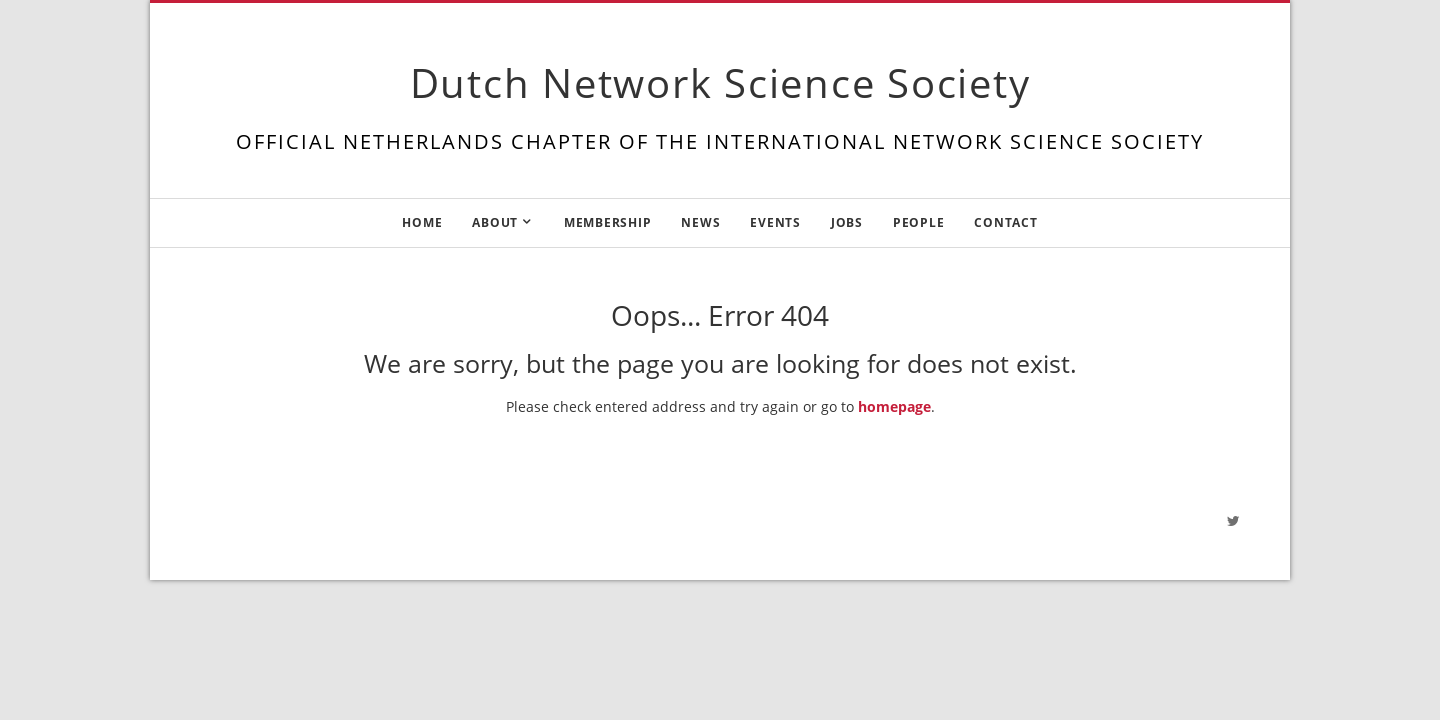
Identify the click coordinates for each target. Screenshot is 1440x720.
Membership (608, 222)
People (919, 222)
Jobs (847, 222)
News (700, 222)
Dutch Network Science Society (720, 82)
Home (422, 222)
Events (775, 222)
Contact (1005, 222)
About (495, 222)
